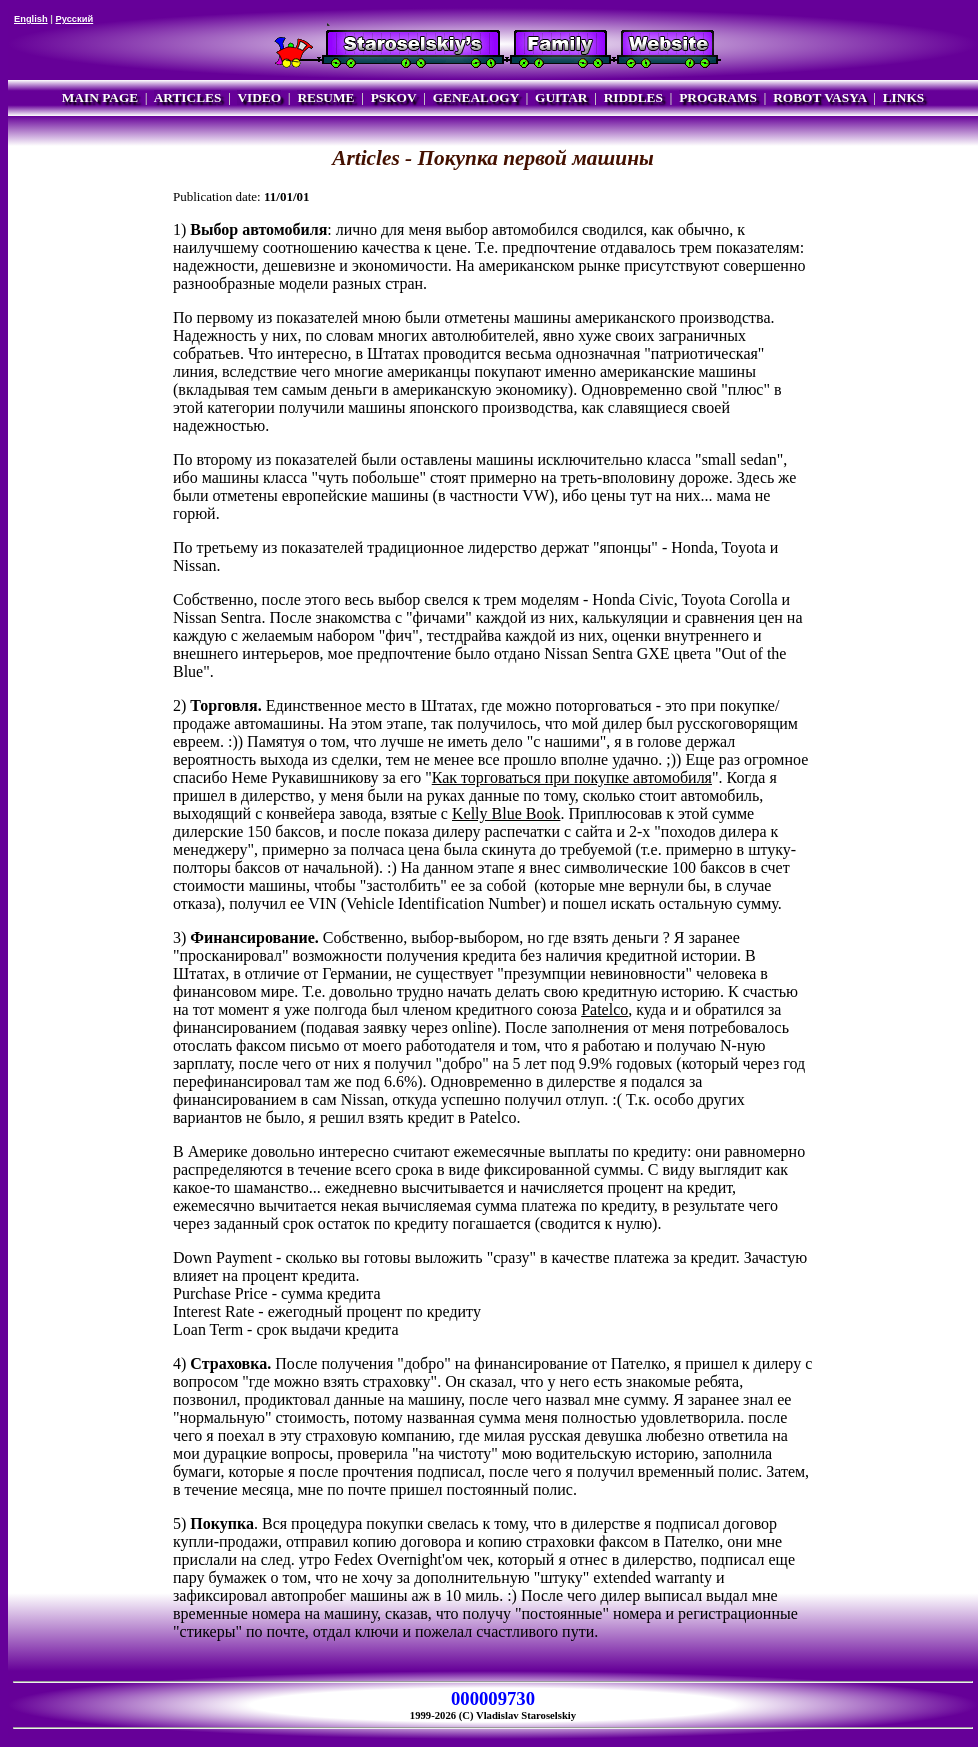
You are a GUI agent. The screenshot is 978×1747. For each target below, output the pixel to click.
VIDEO (259, 97)
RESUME (325, 97)
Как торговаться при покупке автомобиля (572, 777)
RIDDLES (633, 97)
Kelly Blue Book (506, 813)
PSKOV (394, 97)
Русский (74, 19)
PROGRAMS (718, 97)
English (31, 19)
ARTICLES (188, 97)
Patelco (604, 1009)
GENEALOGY (476, 97)
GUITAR (561, 97)
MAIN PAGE (100, 97)
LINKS (903, 97)
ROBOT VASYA (819, 97)
